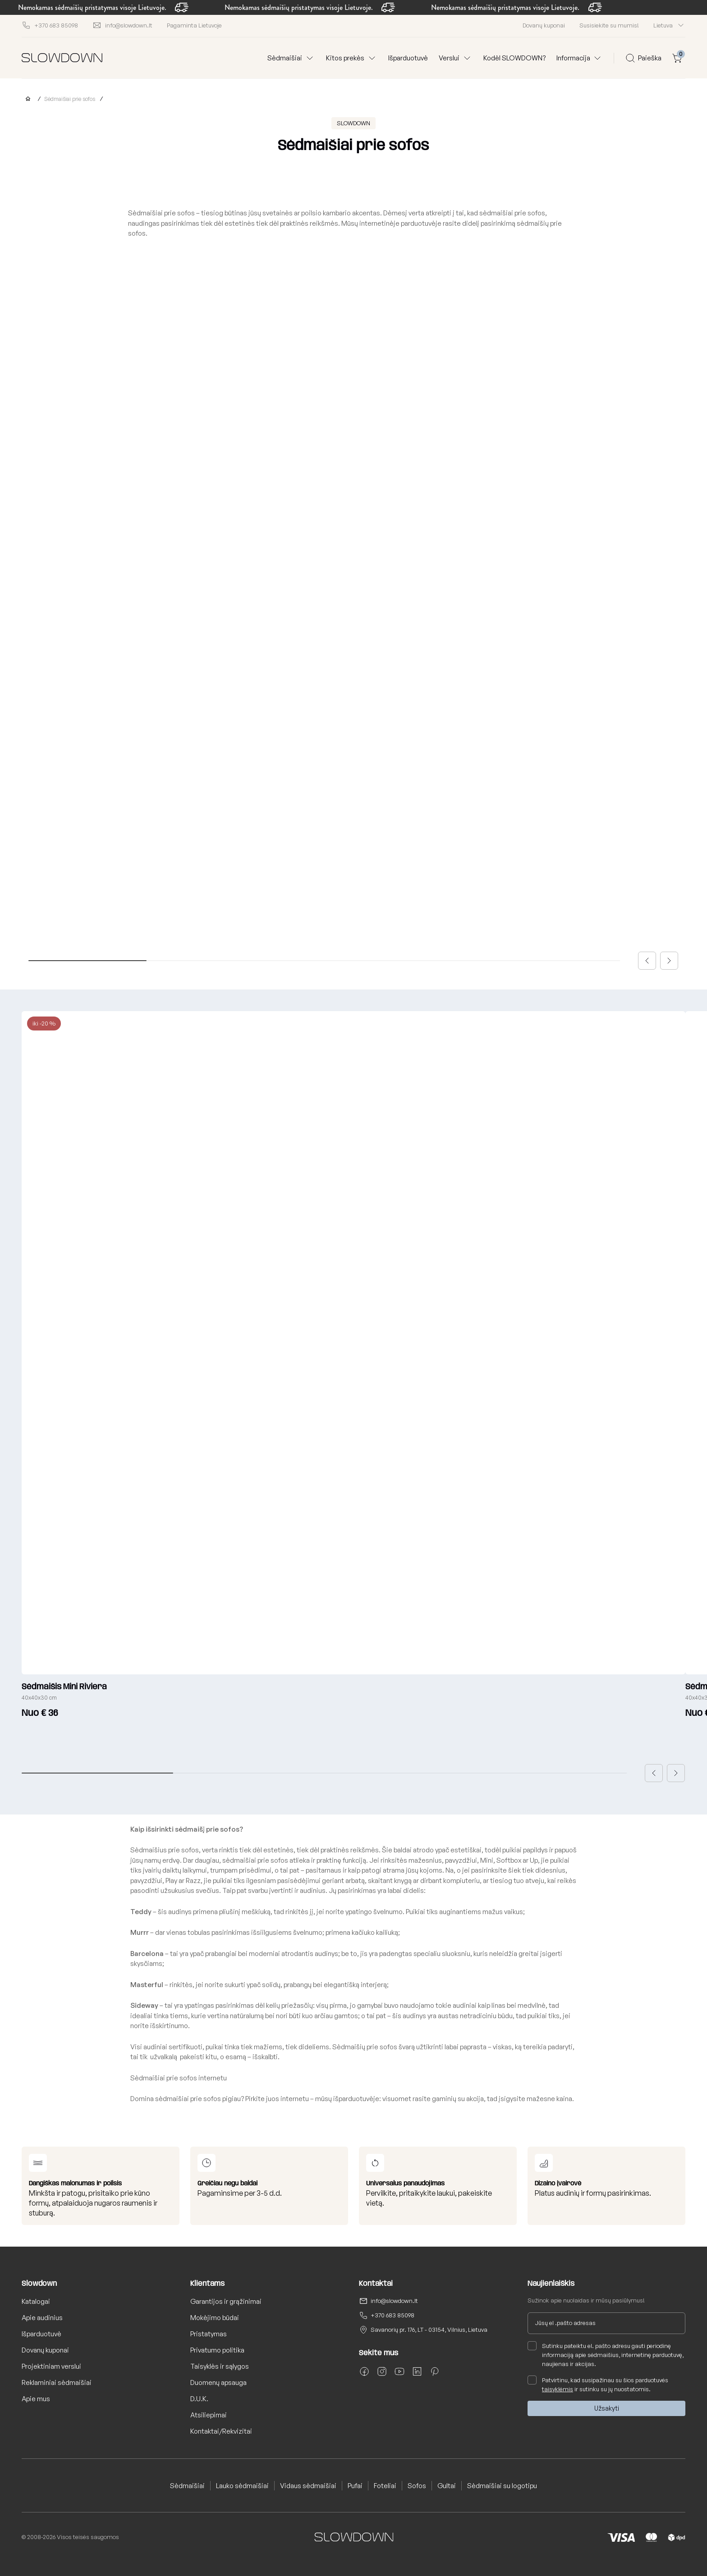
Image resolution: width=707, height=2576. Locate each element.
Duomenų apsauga (218, 2382)
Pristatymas (208, 2334)
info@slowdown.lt (394, 2300)
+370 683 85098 (392, 2315)
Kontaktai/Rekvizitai (221, 2431)
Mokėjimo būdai (214, 2317)
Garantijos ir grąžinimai (226, 2301)
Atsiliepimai (208, 2415)
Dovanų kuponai (544, 25)
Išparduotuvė (408, 58)
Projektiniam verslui (51, 2366)
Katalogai (36, 2301)
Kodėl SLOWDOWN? (514, 58)
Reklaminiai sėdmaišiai (57, 2382)
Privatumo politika (217, 2350)
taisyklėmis (557, 2389)
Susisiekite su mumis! (609, 25)
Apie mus (36, 2398)
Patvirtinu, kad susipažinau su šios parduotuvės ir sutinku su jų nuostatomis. (598, 2384)
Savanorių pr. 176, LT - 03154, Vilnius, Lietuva (429, 2329)
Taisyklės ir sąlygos (219, 2366)
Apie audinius (42, 2317)
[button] (647, 961)
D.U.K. (199, 2398)
